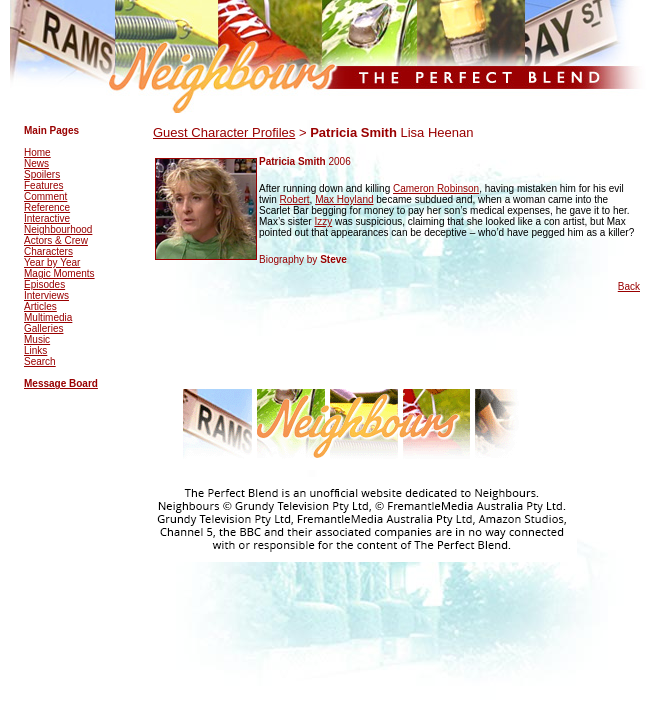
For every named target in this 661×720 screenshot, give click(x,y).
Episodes (44, 284)
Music (37, 339)
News (36, 163)
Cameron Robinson (436, 188)
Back (629, 286)
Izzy (323, 221)
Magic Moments (59, 273)
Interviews (46, 295)
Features (43, 185)
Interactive (47, 218)
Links (35, 350)
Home (37, 152)
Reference (47, 207)
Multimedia (48, 317)
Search (40, 361)
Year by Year (52, 262)
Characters (48, 251)
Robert (295, 199)
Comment (45, 196)
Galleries (43, 328)
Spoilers (42, 174)
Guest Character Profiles (224, 132)
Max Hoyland (344, 199)
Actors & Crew (56, 240)
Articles (40, 306)
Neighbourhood (58, 229)
